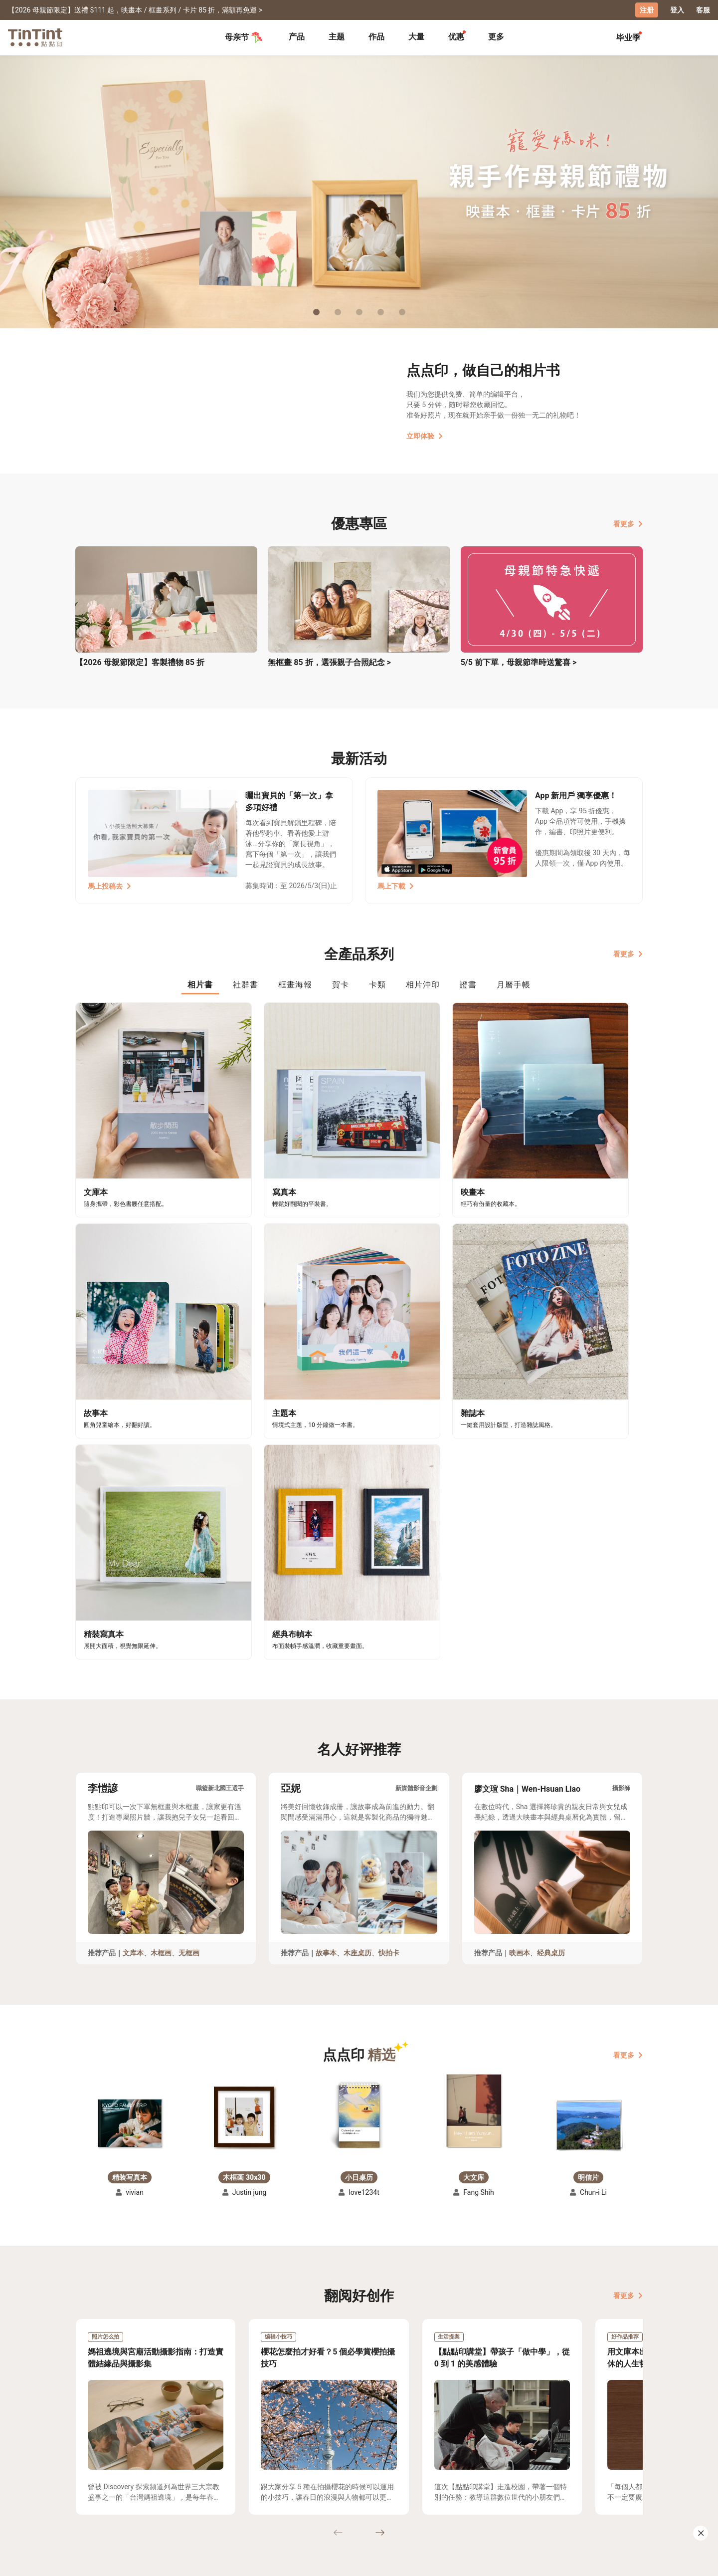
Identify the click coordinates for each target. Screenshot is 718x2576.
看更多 (628, 523)
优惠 (456, 36)
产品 (297, 36)
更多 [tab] (496, 36)
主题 (337, 36)
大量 (416, 36)
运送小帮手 (162, 2470)
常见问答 (234, 2470)
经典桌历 (551, 1644)
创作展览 (89, 2485)
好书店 (369, 2470)
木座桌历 (357, 1644)
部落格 (300, 2485)
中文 (629, 2561)
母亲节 (244, 37)
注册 (647, 10)
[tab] (297, 37)
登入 (677, 10)
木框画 (161, 1644)
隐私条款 (234, 2499)
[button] (129, 1814)
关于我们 (303, 2470)
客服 (703, 10)
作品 (376, 36)
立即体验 (424, 436)
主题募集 (89, 2470)
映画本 (519, 1644)
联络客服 (234, 2485)
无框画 (189, 1644)
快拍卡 (388, 1644)
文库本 (133, 1644)
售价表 (155, 2485)
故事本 (326, 1644)
